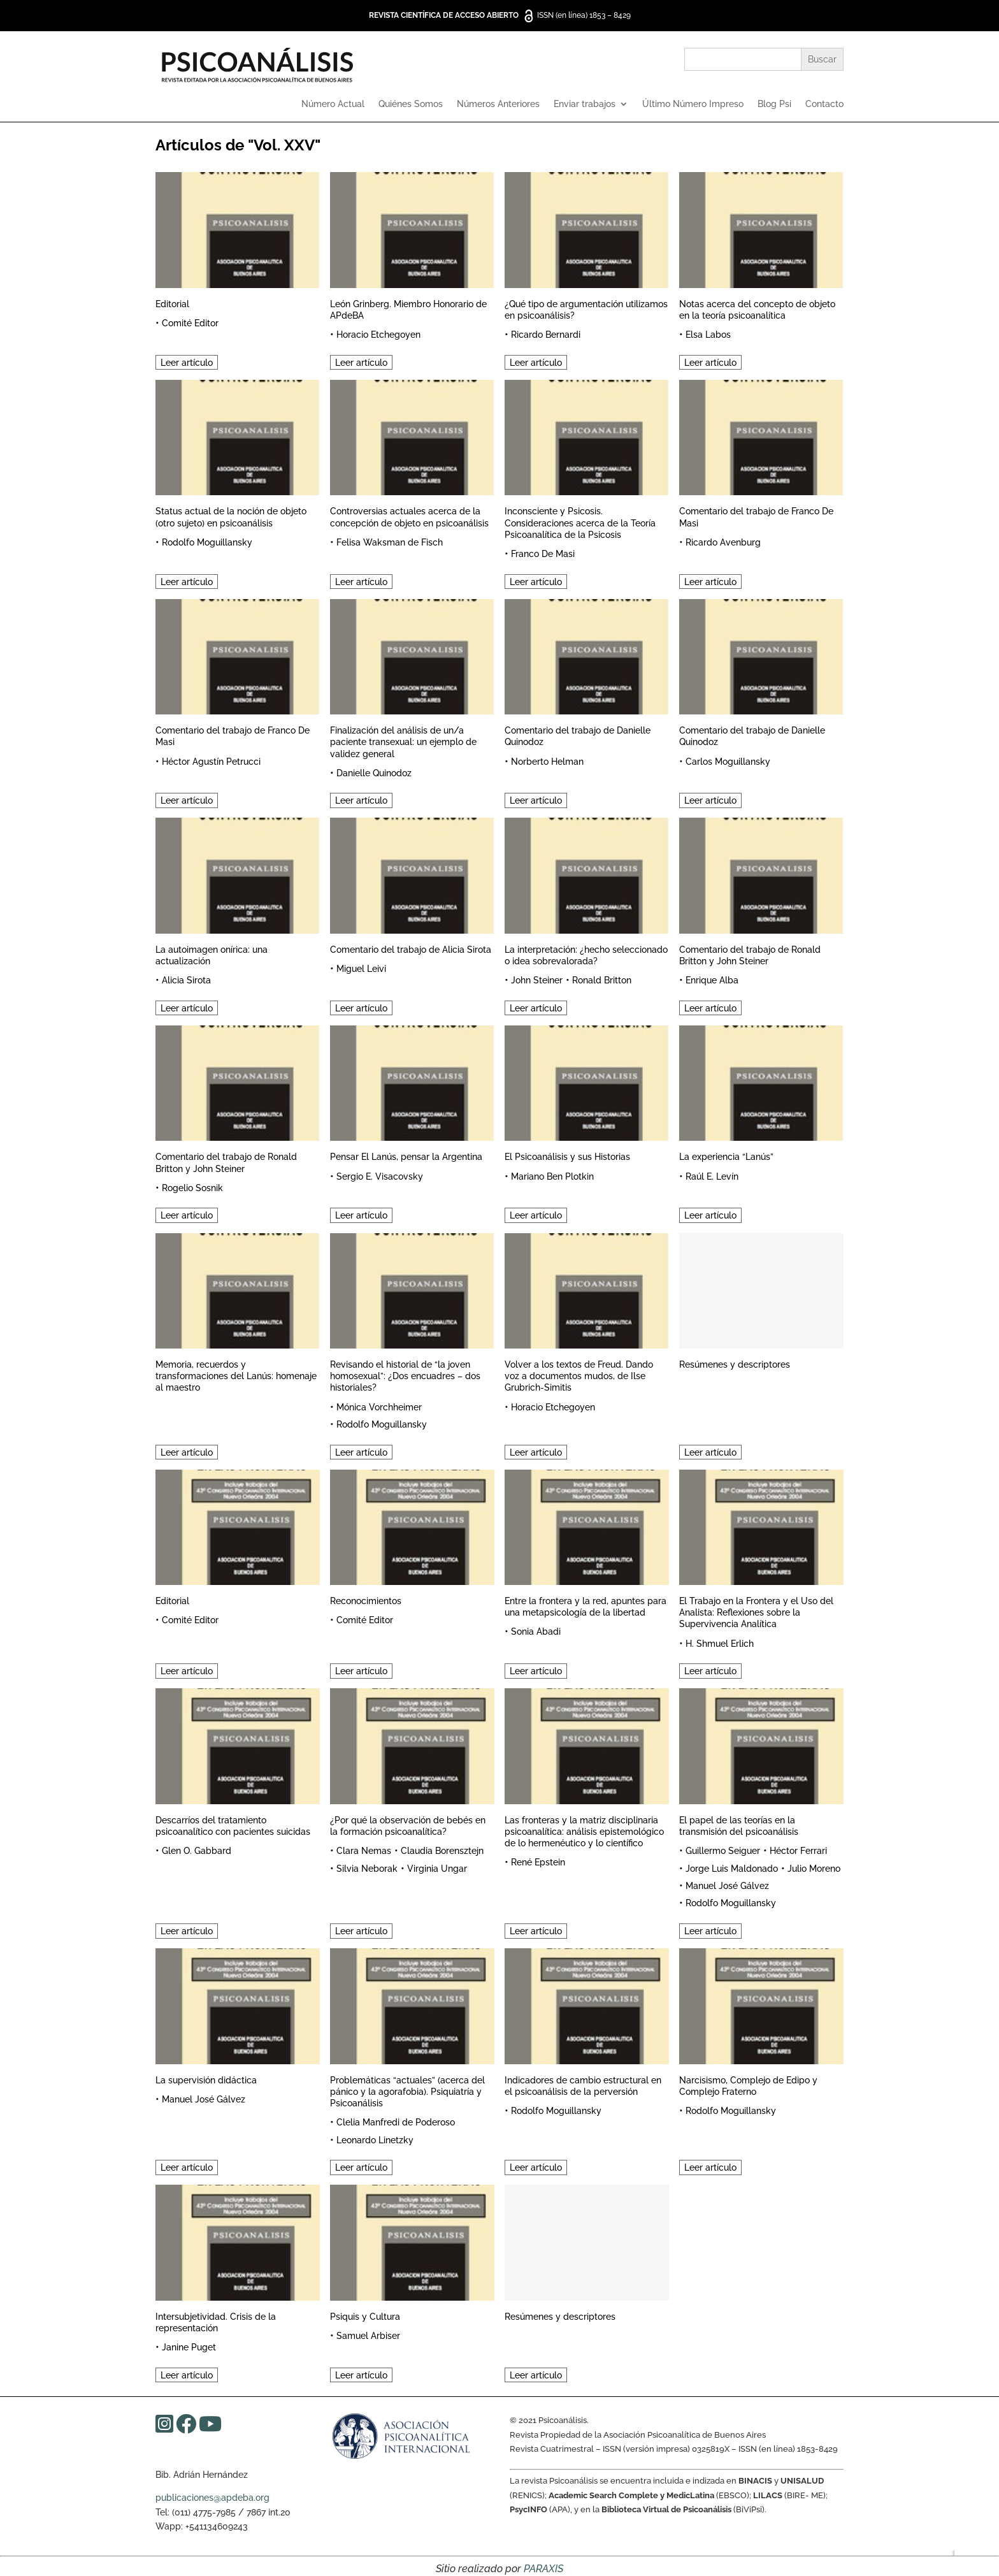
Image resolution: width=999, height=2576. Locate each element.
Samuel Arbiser (368, 2336)
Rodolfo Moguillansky (207, 542)
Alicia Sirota (186, 980)
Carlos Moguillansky (728, 761)
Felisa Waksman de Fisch (389, 542)
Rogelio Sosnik (192, 1188)
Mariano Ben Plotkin (552, 1176)
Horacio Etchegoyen (378, 334)
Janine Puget (189, 2347)
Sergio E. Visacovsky (379, 1176)
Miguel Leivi (361, 969)
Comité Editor (190, 323)
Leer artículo (187, 363)
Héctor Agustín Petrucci (211, 761)
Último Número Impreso (693, 104)
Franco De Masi (543, 554)
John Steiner (537, 980)
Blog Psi (774, 104)
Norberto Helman (547, 761)
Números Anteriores (498, 104)
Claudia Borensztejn (442, 1851)
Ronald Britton (601, 980)
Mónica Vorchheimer (379, 1407)
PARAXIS (543, 2569)
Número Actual (332, 104)
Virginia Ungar (437, 1868)
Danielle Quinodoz (374, 773)
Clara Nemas (363, 1851)
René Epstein (538, 1862)
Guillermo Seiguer (723, 1851)
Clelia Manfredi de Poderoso (395, 2122)
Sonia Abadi (536, 1631)
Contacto (824, 104)
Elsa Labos (708, 334)
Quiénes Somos (410, 104)
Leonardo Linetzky (374, 2140)
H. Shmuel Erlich (720, 1644)
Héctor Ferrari (798, 1851)
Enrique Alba (712, 980)
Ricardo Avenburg (723, 542)
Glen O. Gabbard (196, 1851)
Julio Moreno (813, 1868)
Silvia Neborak (367, 1868)
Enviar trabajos (584, 104)
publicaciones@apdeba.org (212, 2498)
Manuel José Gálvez (727, 1886)
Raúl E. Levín (712, 1176)
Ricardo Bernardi (545, 334)
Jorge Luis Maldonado (732, 1868)
